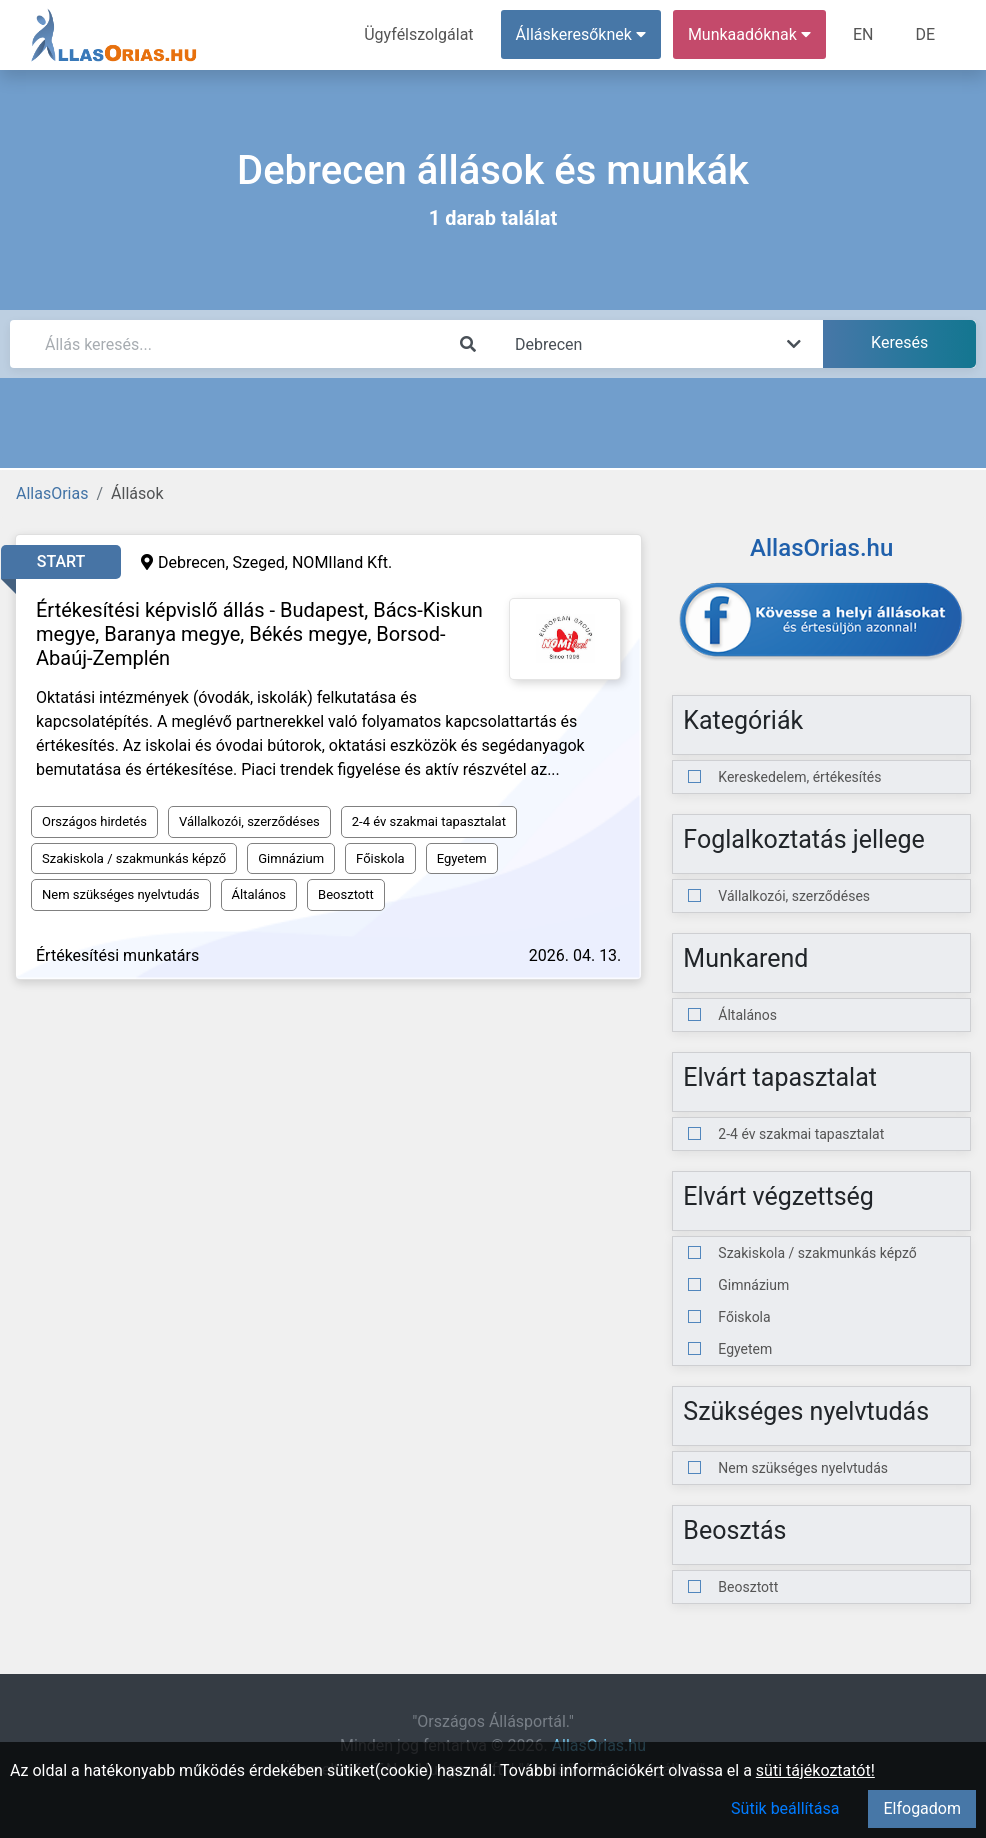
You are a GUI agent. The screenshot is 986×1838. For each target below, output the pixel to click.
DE (925, 34)
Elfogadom (922, 1808)
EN (863, 34)
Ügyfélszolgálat (418, 34)
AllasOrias (52, 493)
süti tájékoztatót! (815, 1770)
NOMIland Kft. (342, 562)
